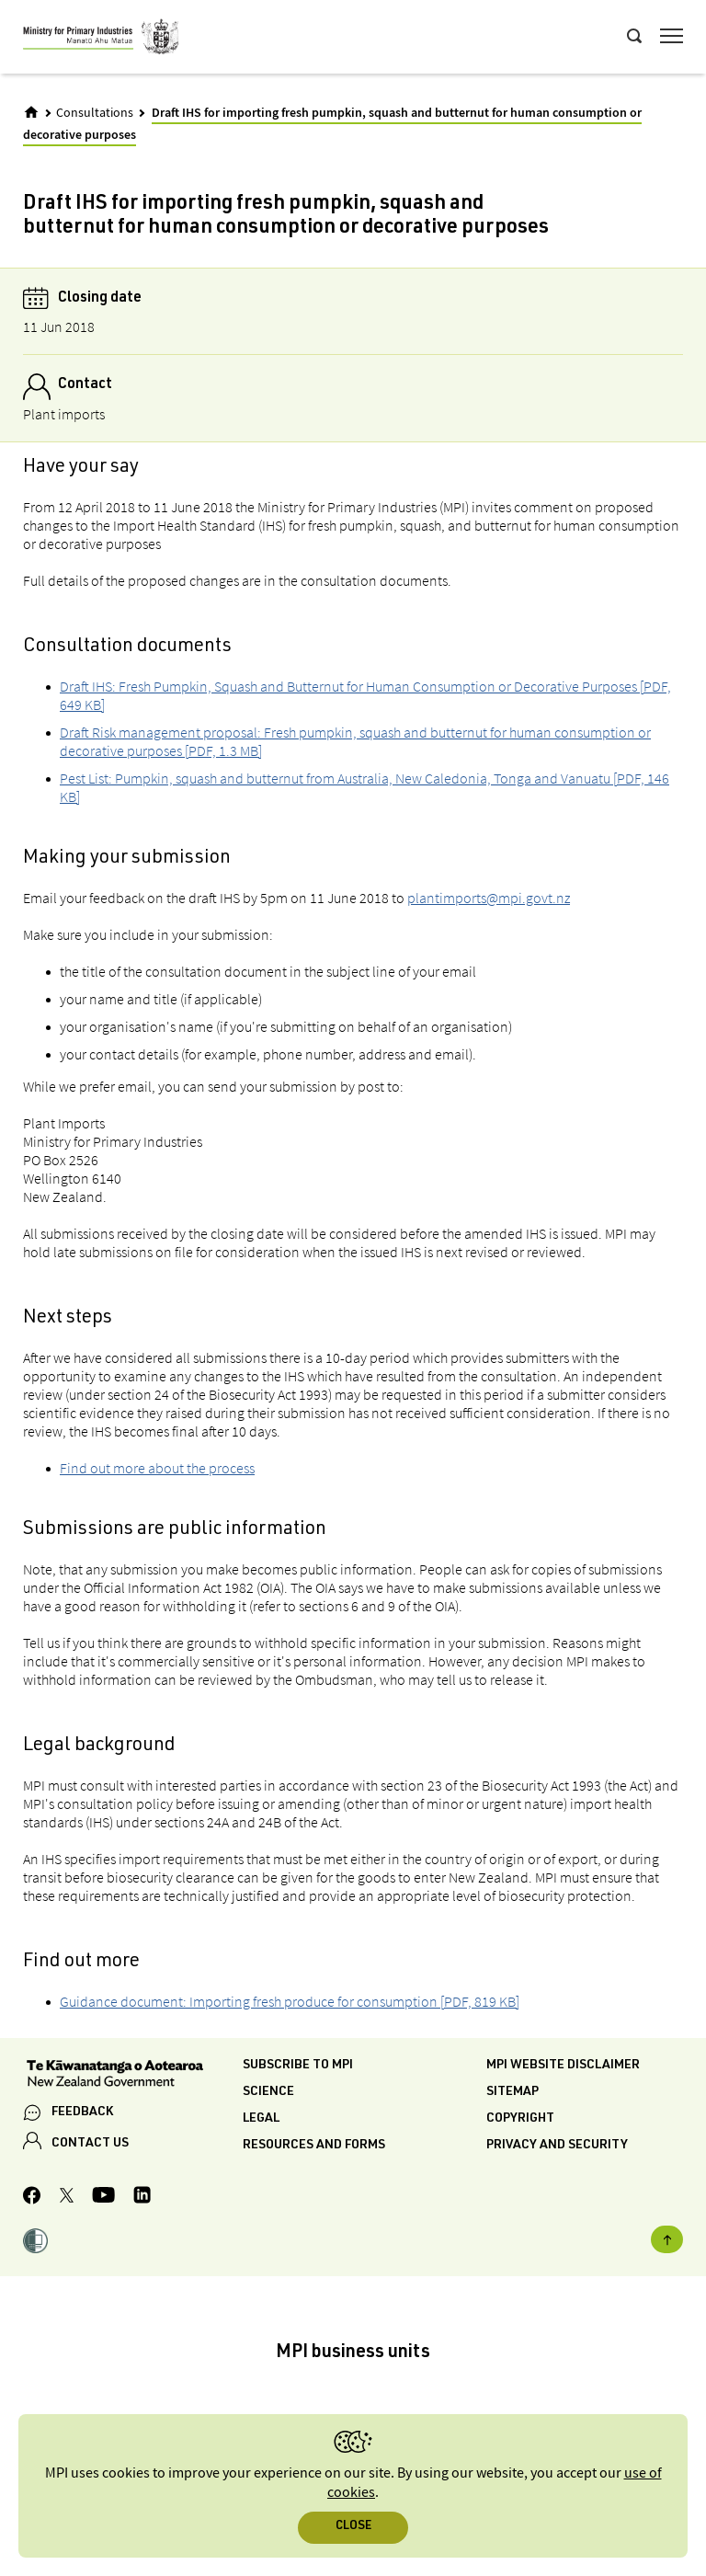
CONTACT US (90, 2143)
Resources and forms (314, 2145)
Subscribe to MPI (298, 2065)
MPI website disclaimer (563, 2065)
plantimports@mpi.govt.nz (488, 897)
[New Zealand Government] (133, 2075)
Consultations (94, 113)
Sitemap (512, 2092)
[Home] (31, 112)
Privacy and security (557, 2145)
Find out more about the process (157, 1468)
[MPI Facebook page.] (32, 2198)
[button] (35, 2243)
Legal (261, 2118)
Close (353, 2527)
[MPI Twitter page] (67, 2198)
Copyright (520, 2118)
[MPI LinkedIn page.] (142, 2197)
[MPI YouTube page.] (103, 2197)
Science (268, 2092)
